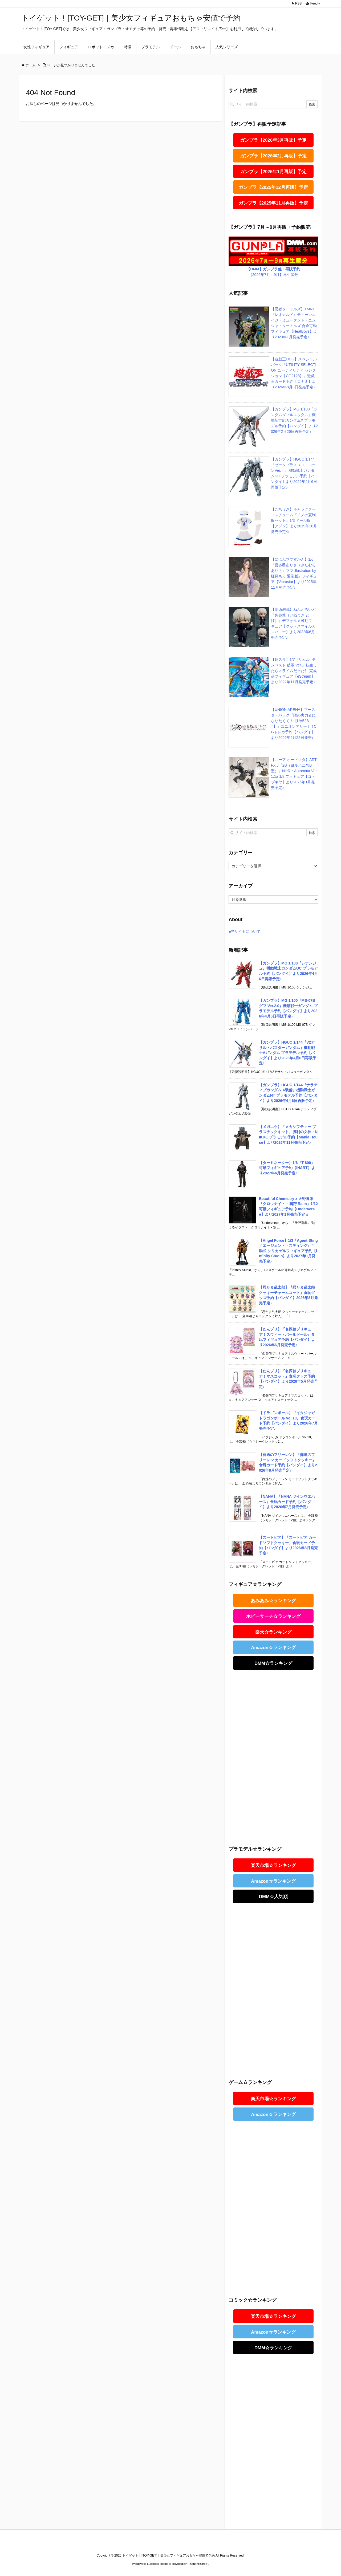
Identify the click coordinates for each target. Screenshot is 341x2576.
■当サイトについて (245, 931)
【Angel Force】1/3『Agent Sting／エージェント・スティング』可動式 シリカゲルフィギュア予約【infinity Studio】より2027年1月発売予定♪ (288, 1250)
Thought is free (197, 2563)
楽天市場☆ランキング (273, 1865)
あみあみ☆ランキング (273, 1600)
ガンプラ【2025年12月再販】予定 (273, 187)
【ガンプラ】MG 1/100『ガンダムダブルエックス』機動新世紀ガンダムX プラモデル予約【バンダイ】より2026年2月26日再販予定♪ (294, 420)
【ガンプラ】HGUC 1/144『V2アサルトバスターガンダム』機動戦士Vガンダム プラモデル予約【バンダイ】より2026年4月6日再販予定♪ (287, 1052)
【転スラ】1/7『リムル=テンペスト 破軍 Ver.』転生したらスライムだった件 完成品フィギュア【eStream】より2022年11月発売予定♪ (294, 670)
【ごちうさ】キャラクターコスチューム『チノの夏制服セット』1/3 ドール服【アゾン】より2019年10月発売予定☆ (294, 520)
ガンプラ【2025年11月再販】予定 (273, 203)
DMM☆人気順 (273, 1896)
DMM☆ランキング (273, 1663)
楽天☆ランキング (273, 1632)
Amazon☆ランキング (273, 1647)
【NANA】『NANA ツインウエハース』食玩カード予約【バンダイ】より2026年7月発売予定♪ (287, 1501)
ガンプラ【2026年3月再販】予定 (273, 140)
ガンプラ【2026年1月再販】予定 (273, 171)
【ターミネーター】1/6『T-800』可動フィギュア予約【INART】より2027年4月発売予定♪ (287, 1168)
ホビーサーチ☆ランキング (273, 1616)
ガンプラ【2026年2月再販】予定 (273, 155)
